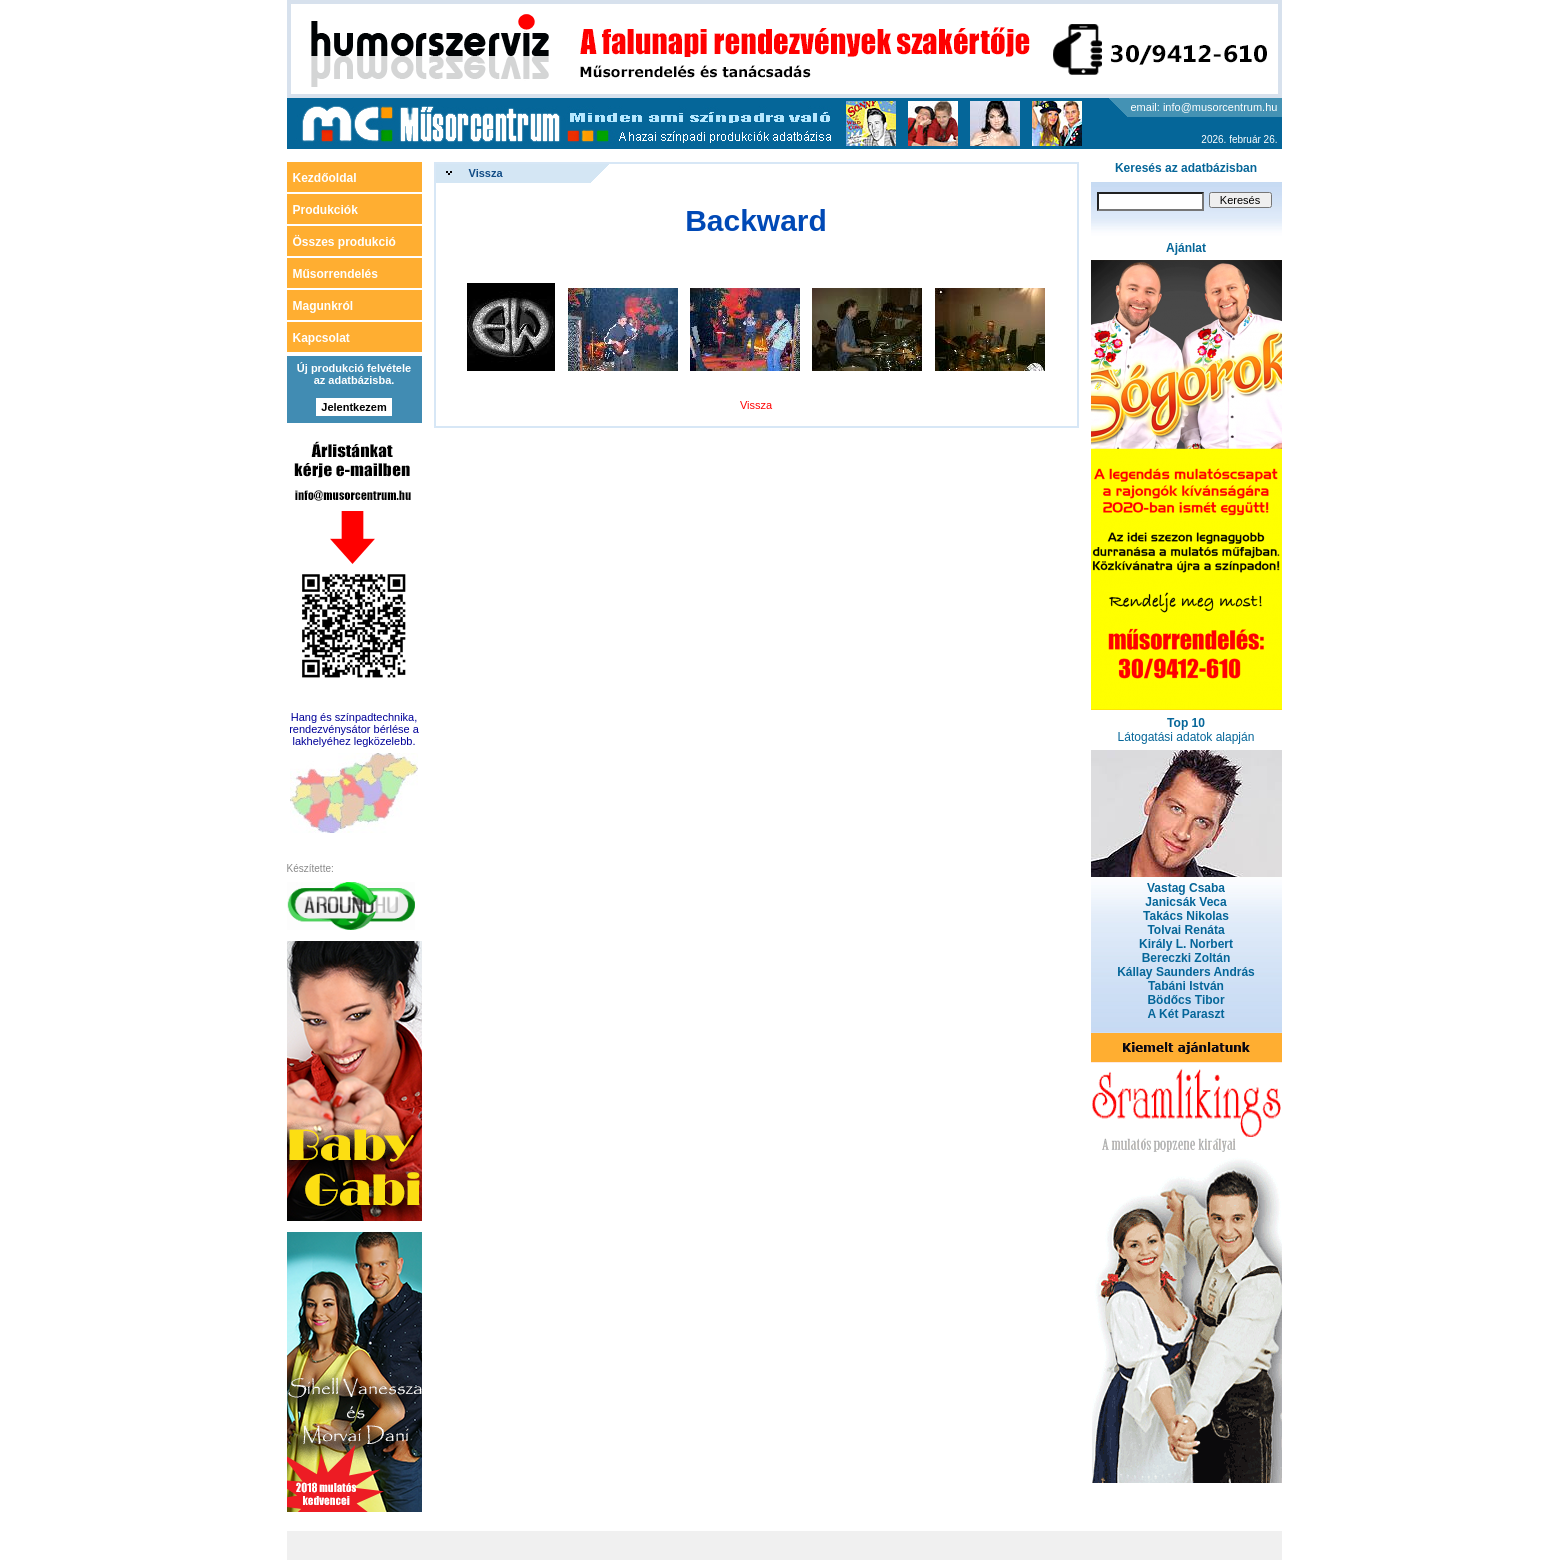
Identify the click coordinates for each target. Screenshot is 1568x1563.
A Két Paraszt (1186, 1014)
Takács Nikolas (1186, 916)
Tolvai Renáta (1185, 930)
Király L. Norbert (1186, 944)
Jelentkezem (353, 407)
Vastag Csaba (1186, 888)
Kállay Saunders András (1186, 972)
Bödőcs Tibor (1185, 1000)
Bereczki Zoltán (1186, 958)
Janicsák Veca (1185, 902)
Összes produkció (344, 242)
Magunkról (323, 306)
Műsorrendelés (335, 274)
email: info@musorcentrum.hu (1204, 107)
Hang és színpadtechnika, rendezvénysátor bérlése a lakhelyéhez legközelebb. (354, 729)
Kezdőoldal (325, 178)
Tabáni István (1186, 986)
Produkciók (325, 210)
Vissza (486, 173)
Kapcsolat (321, 338)
